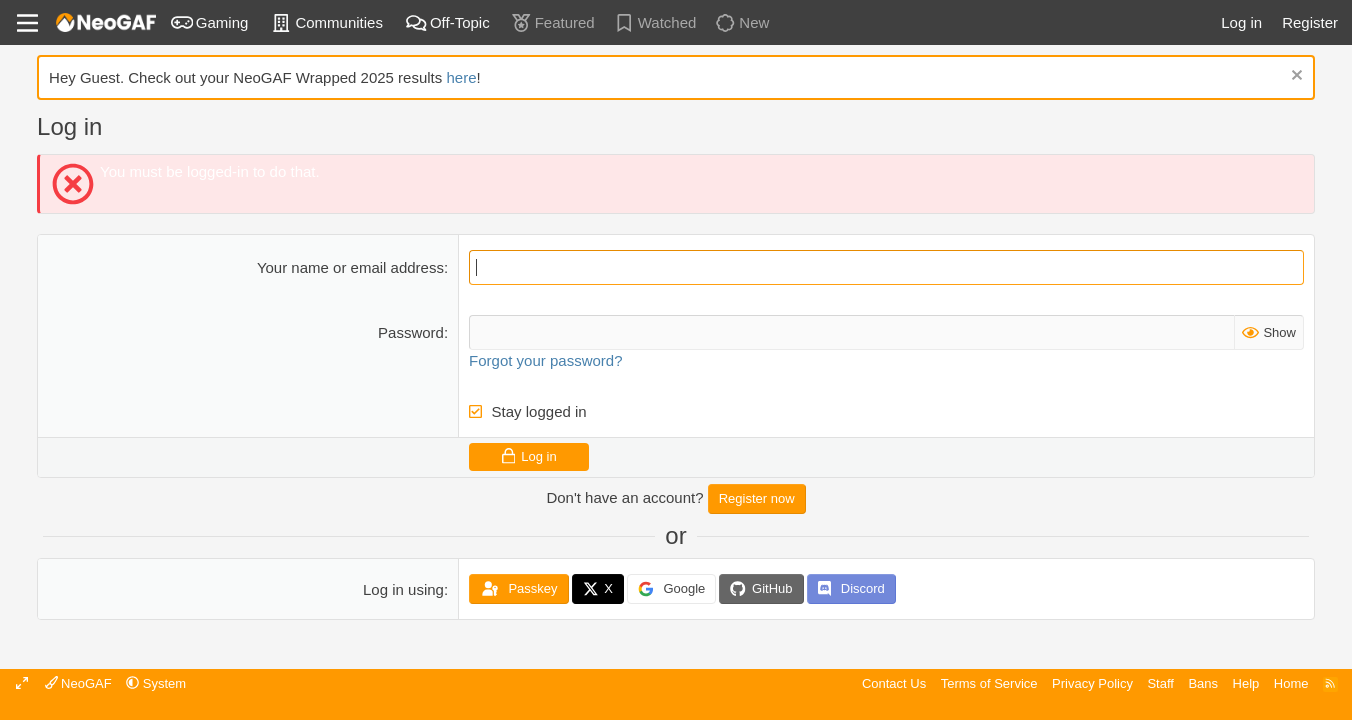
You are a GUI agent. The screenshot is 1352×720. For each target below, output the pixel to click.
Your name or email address (350, 267)
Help (1246, 683)
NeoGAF (78, 683)
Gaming (210, 22)
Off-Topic (447, 22)
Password (411, 332)
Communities (326, 22)
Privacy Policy (1092, 683)
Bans (1203, 683)
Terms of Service (989, 683)
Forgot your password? (545, 360)
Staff (1160, 683)
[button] (156, 683)
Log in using (403, 589)
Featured (552, 22)
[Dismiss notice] (1294, 77)
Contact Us (894, 683)
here (461, 77)
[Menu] (27, 23)
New (741, 22)
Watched (655, 22)
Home (1291, 683)
